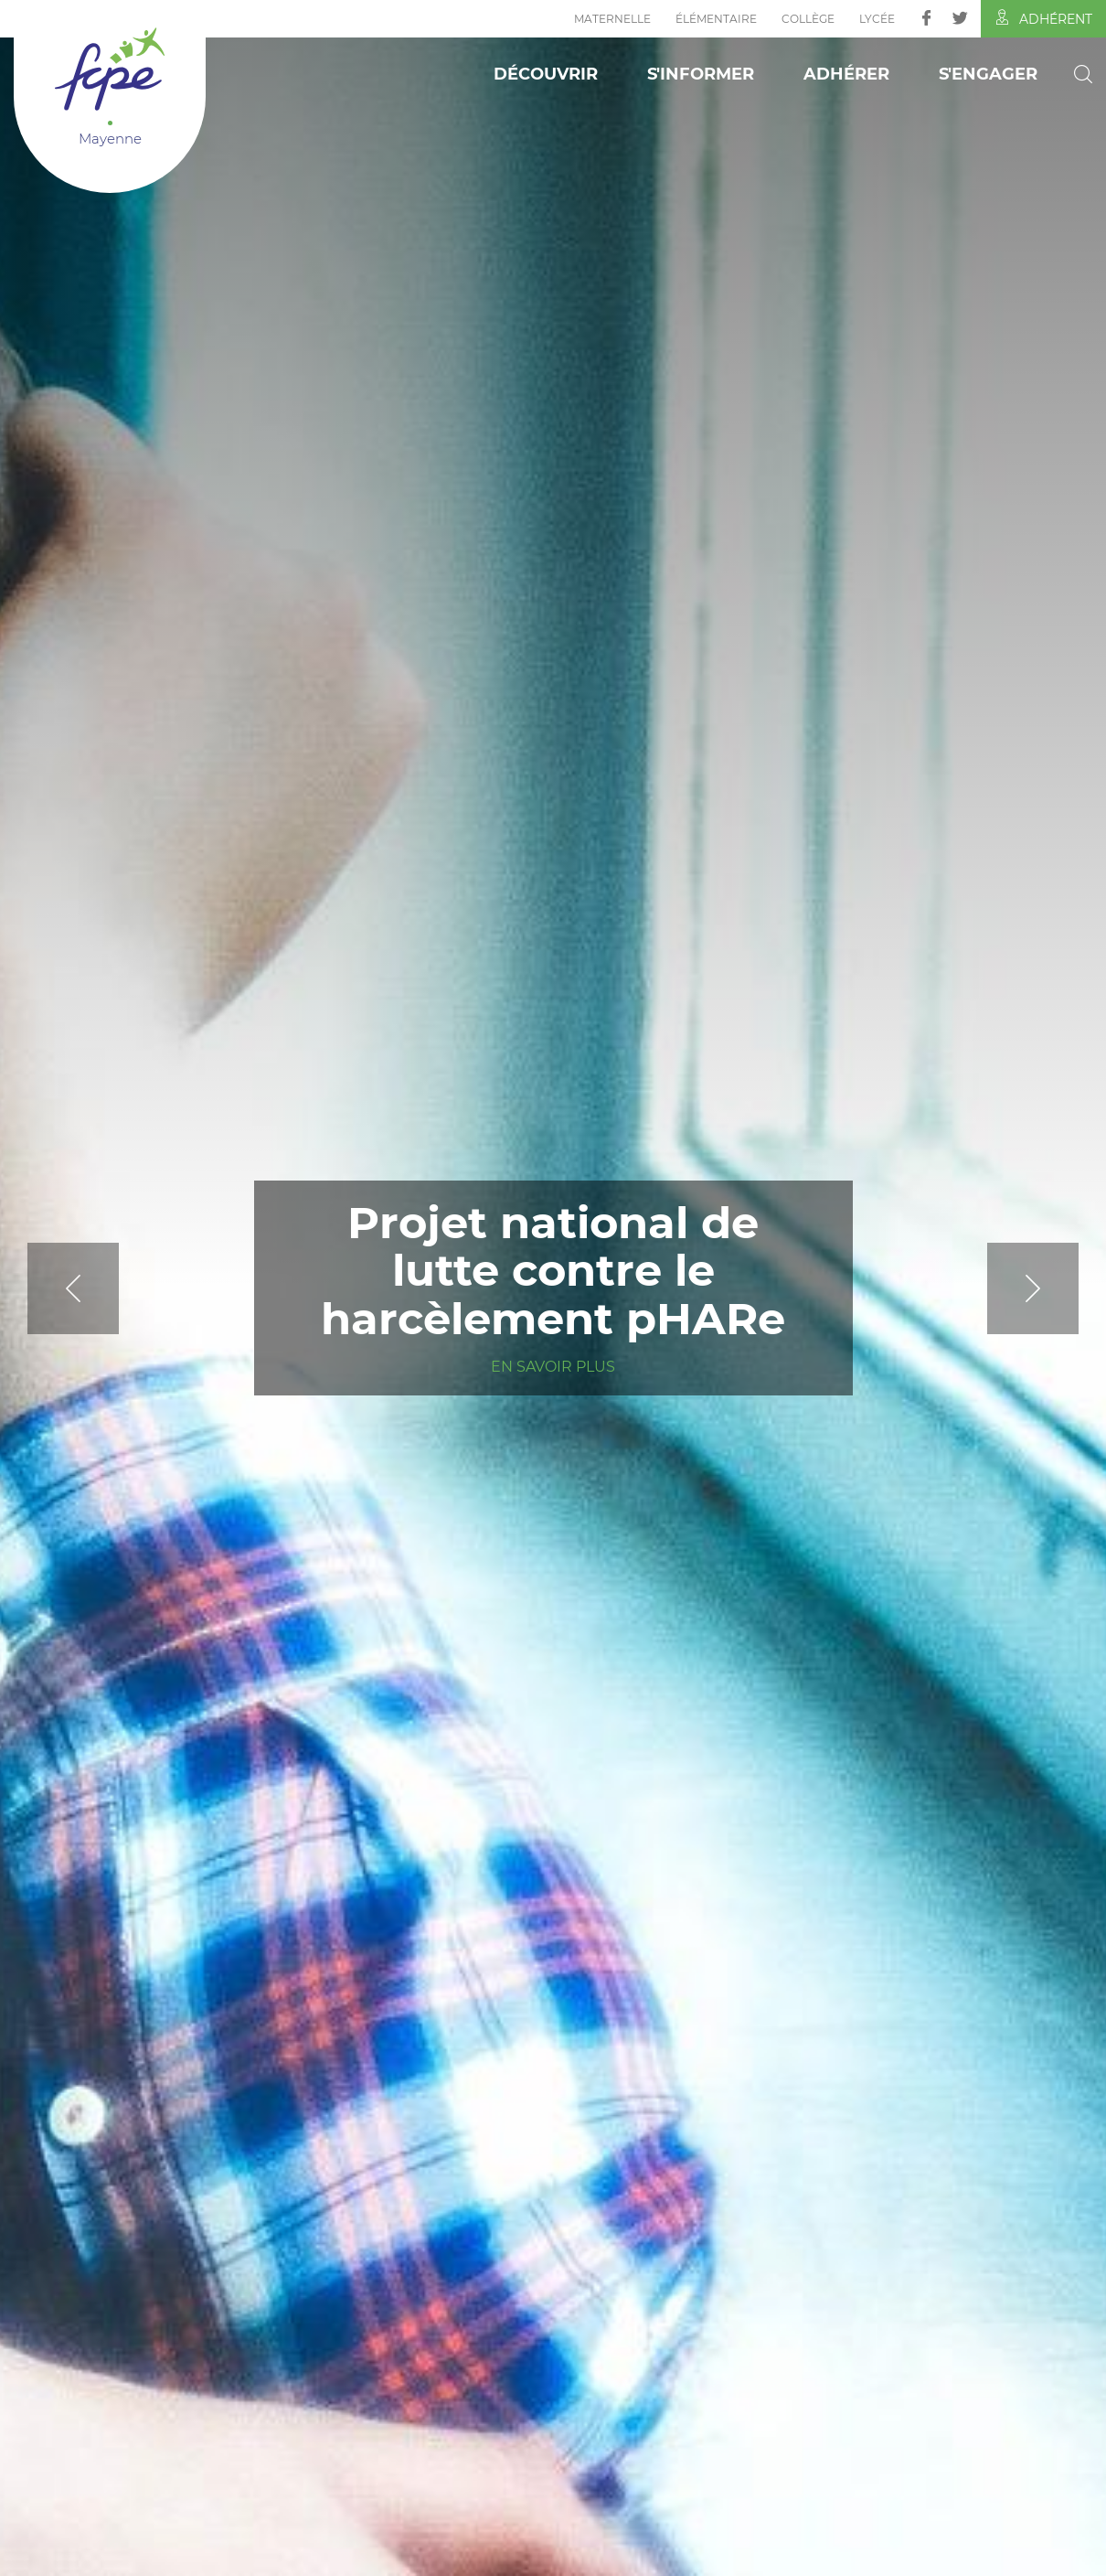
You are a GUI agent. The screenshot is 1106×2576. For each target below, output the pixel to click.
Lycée (877, 19)
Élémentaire (716, 19)
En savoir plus (553, 1366)
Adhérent (1043, 18)
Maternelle (612, 19)
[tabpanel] (553, 1288)
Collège (808, 19)
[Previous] (118, 1288)
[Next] (987, 1288)
